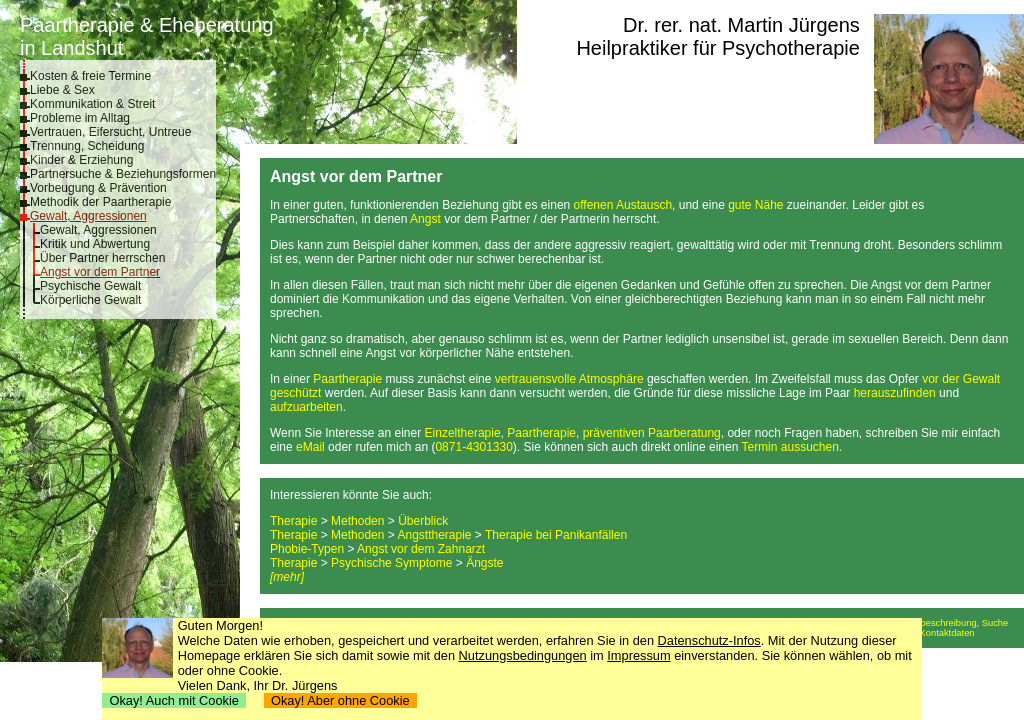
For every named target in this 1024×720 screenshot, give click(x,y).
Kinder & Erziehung (81, 160)
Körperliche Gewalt (90, 300)
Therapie (293, 521)
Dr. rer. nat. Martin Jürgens (741, 25)
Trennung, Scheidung (87, 146)
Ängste (484, 563)
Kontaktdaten (947, 633)
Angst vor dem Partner (100, 272)
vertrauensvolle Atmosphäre (569, 379)
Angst (425, 219)
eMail (310, 447)
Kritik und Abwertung (95, 244)
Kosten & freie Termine (90, 76)
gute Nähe (755, 205)
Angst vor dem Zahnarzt (421, 549)
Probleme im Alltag (80, 118)
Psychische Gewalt (90, 286)
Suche (995, 623)
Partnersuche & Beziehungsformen (123, 174)
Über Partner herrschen (102, 258)
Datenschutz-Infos (709, 640)
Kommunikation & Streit (92, 104)
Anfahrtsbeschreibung (931, 623)
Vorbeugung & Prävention (98, 188)
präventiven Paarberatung (652, 433)
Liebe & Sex (62, 90)
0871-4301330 (473, 447)
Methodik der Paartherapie (100, 202)
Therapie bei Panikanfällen (556, 535)
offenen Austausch (623, 205)
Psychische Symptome (391, 563)
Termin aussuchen (789, 447)
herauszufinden (895, 393)
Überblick (423, 521)
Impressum (638, 655)
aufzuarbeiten (306, 407)
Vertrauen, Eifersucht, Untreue (110, 132)
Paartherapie (347, 379)
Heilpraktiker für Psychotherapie (717, 48)
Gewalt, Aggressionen (88, 216)
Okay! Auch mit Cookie (174, 700)
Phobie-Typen (307, 549)
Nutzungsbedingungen (523, 655)
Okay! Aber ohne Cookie (340, 700)
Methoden (357, 521)
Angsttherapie (434, 535)
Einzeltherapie (463, 433)
